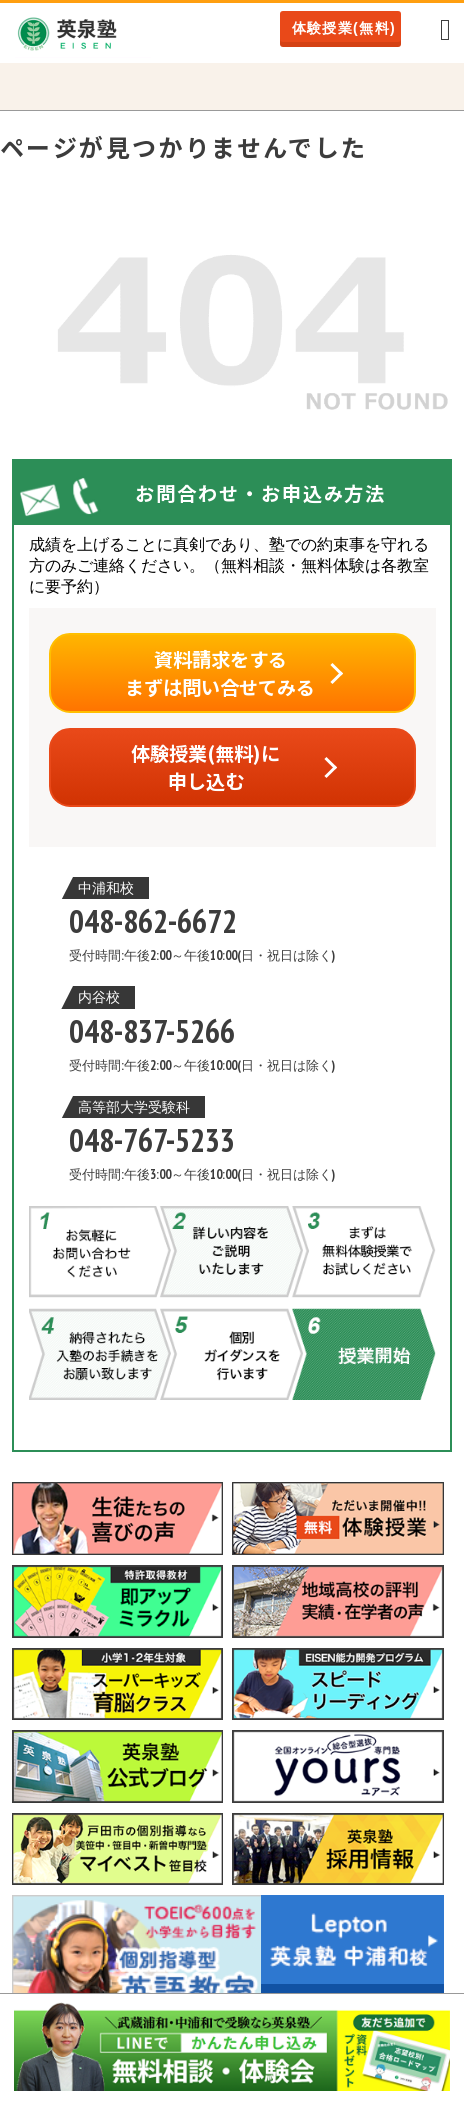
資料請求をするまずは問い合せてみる (220, 673)
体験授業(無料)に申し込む (205, 767)
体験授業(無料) (344, 28)
